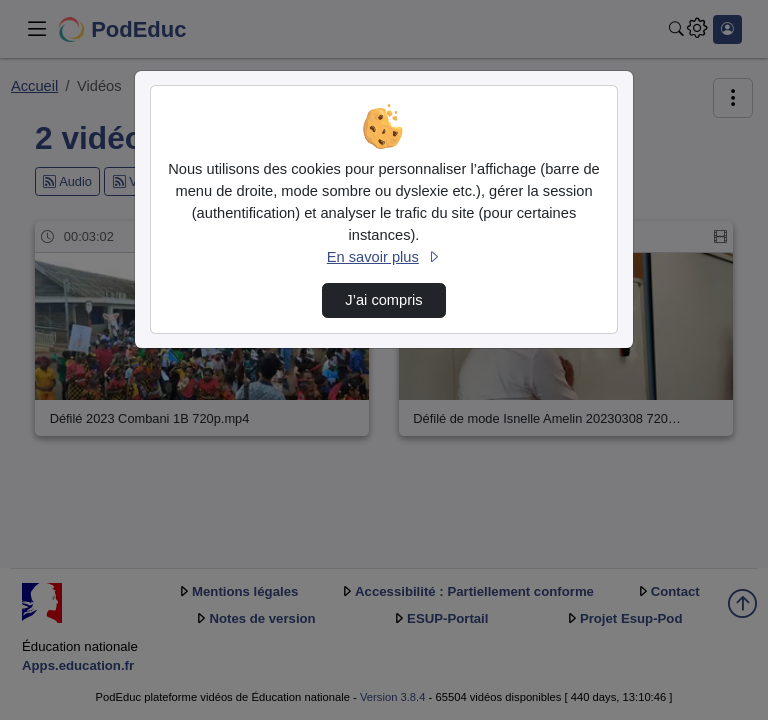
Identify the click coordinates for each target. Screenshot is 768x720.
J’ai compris (383, 300)
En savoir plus (384, 257)
